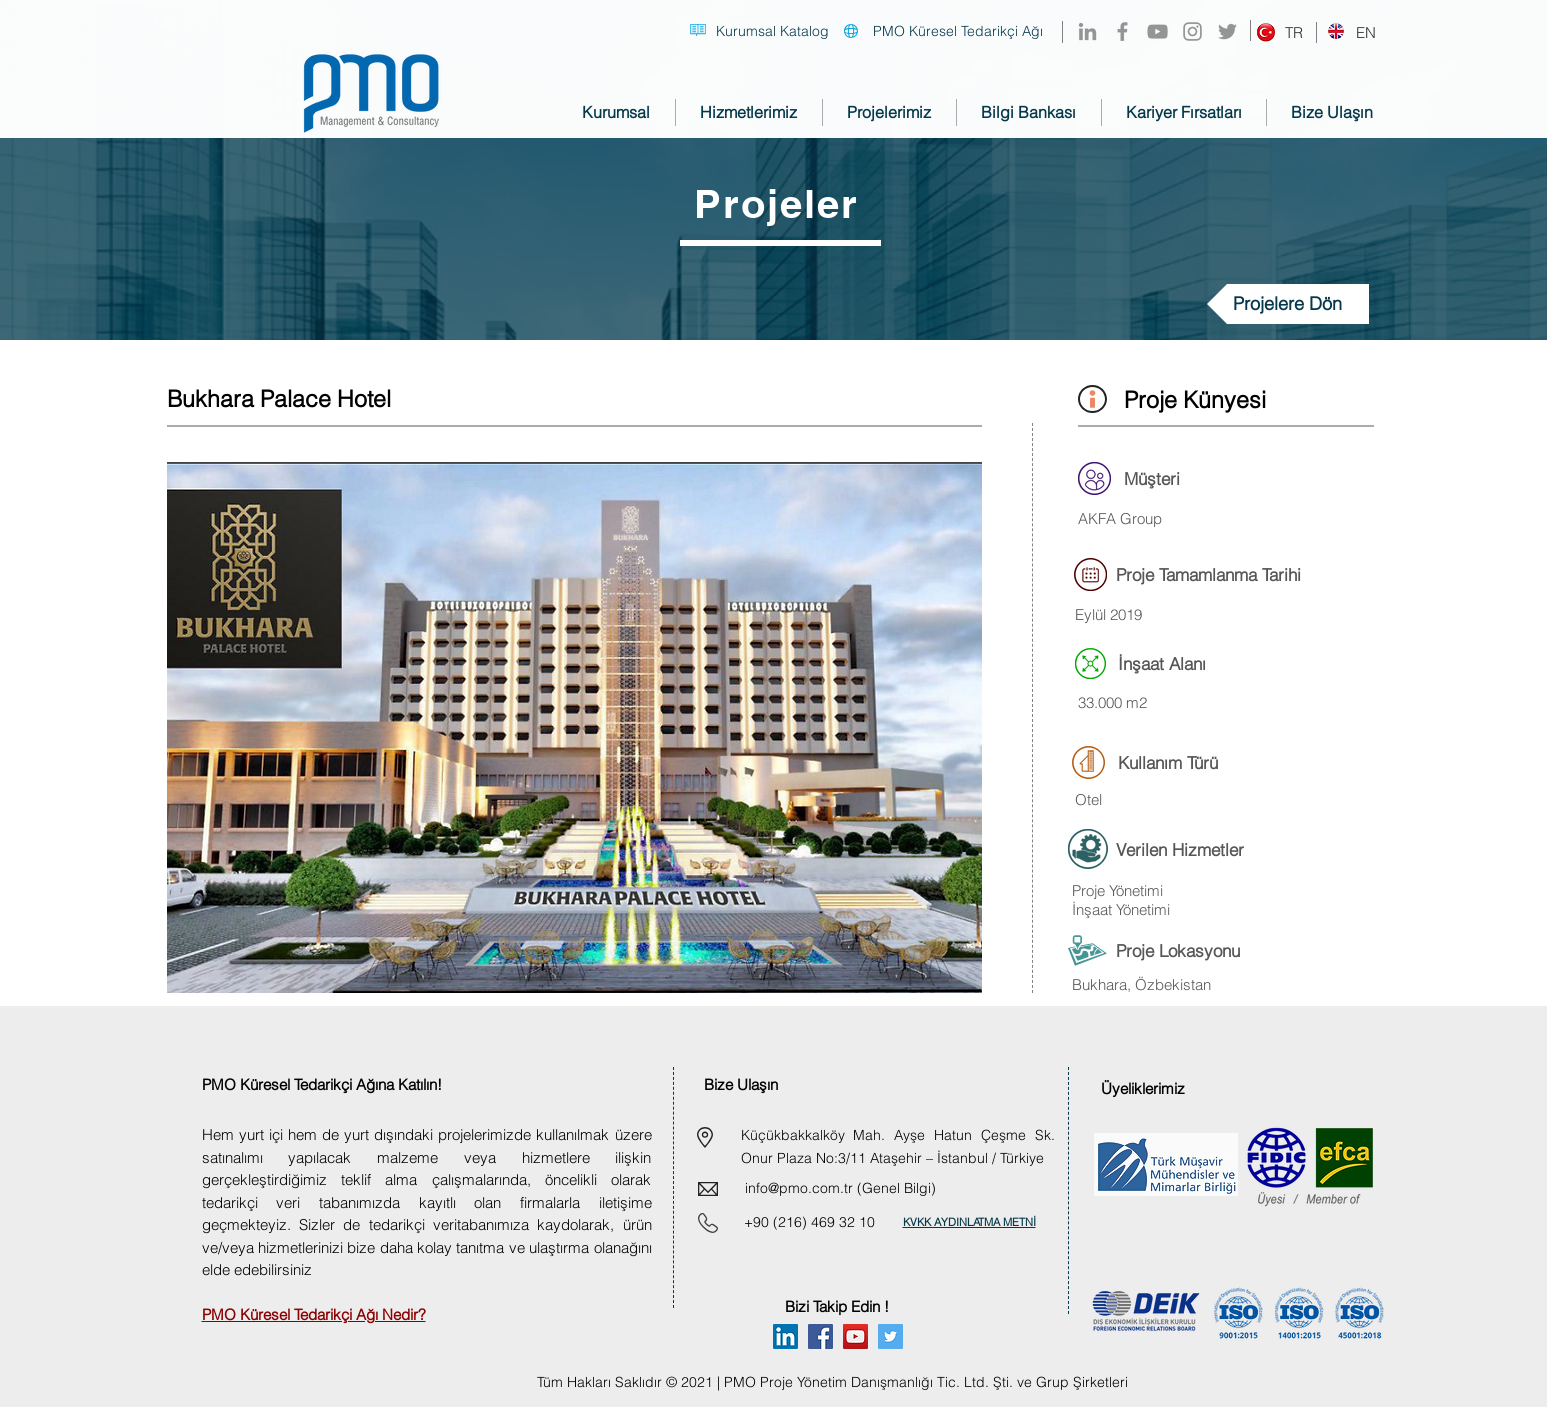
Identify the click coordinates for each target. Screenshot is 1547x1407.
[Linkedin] (785, 1336)
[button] (574, 727)
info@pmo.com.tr (799, 1188)
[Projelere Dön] (1288, 304)
